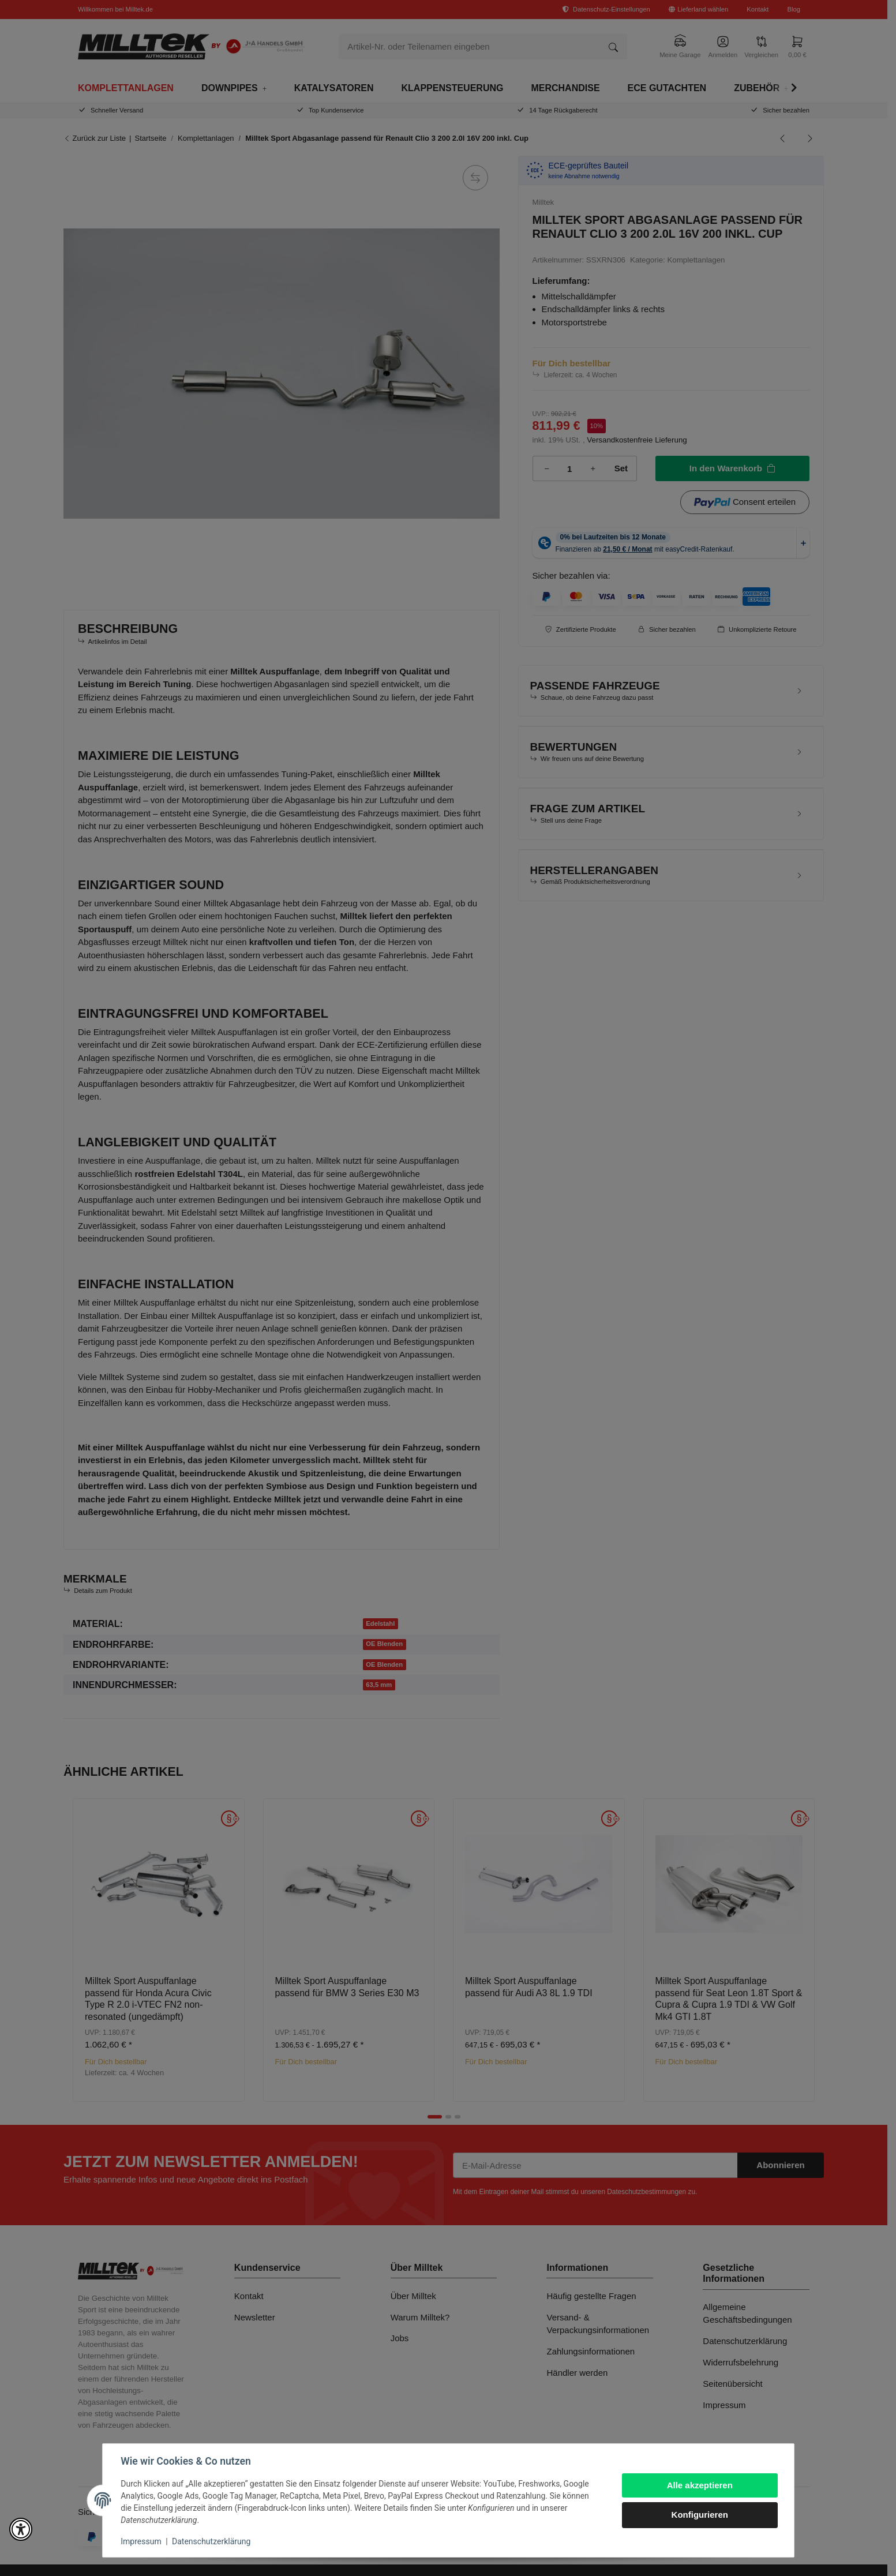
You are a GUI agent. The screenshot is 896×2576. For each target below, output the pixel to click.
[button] (20, 2529)
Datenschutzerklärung (211, 2541)
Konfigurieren (699, 2514)
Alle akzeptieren (699, 2485)
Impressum (141, 2541)
